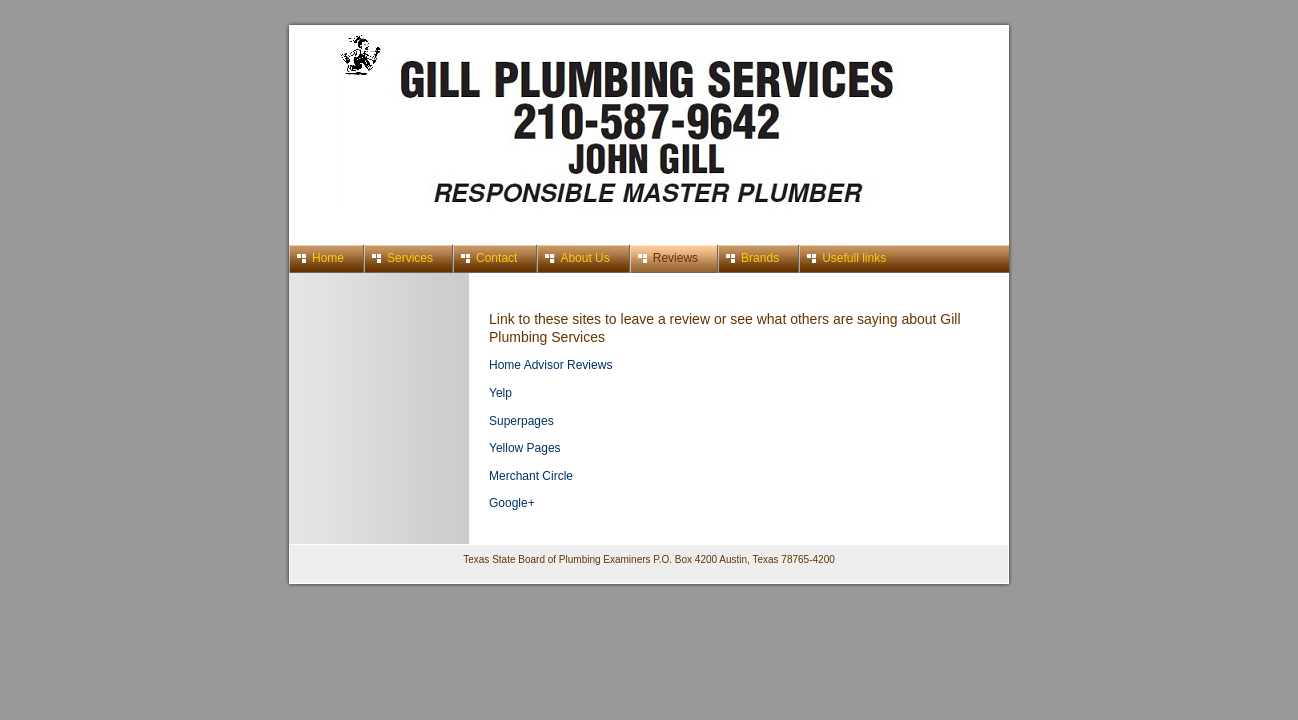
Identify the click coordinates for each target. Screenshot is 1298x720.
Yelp (500, 393)
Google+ (512, 503)
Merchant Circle (531, 476)
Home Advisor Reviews (550, 365)
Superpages (521, 421)
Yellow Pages (525, 448)
